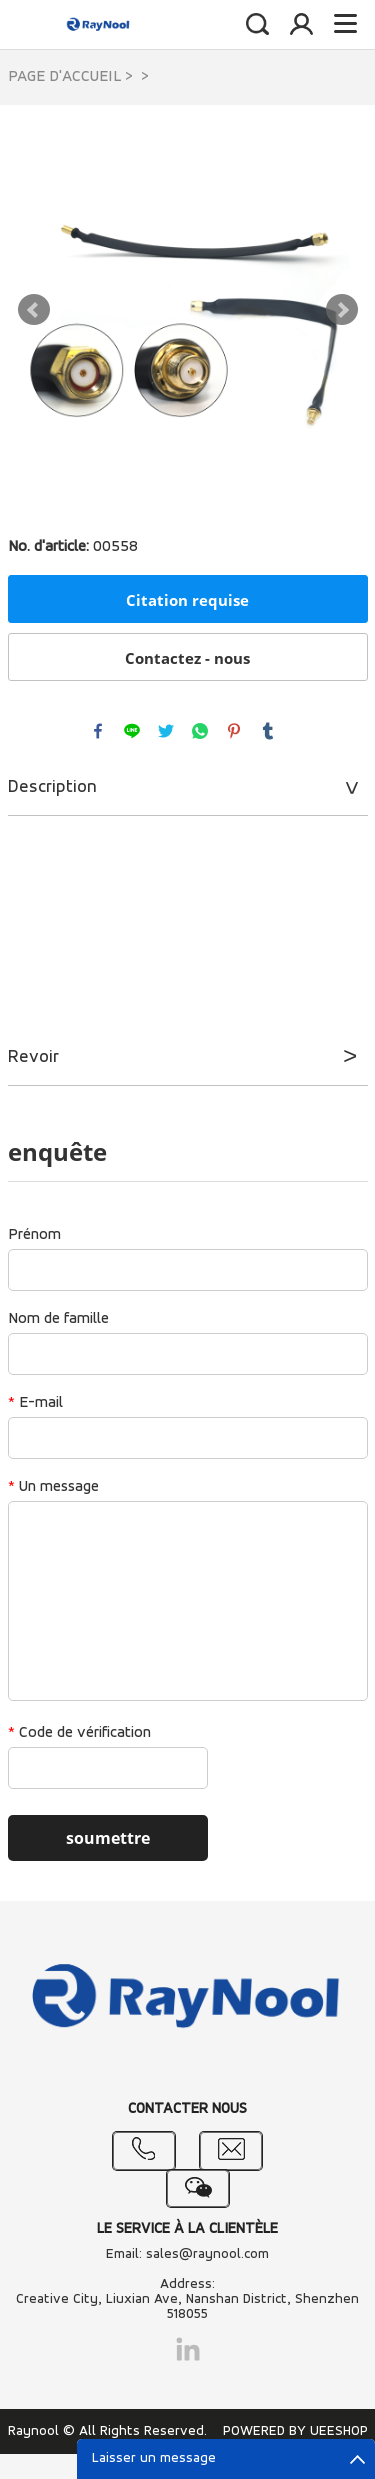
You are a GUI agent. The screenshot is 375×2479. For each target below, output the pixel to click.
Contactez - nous (187, 658)
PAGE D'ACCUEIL (64, 77)
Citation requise (187, 600)
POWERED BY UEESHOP (295, 2431)
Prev (34, 310)
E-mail (35, 1403)
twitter (166, 731)
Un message (53, 1487)
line (132, 731)
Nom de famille (58, 1319)
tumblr (268, 731)
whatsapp (200, 731)
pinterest (234, 731)
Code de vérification (79, 1733)
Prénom (34, 1235)
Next (342, 310)
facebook (98, 731)
